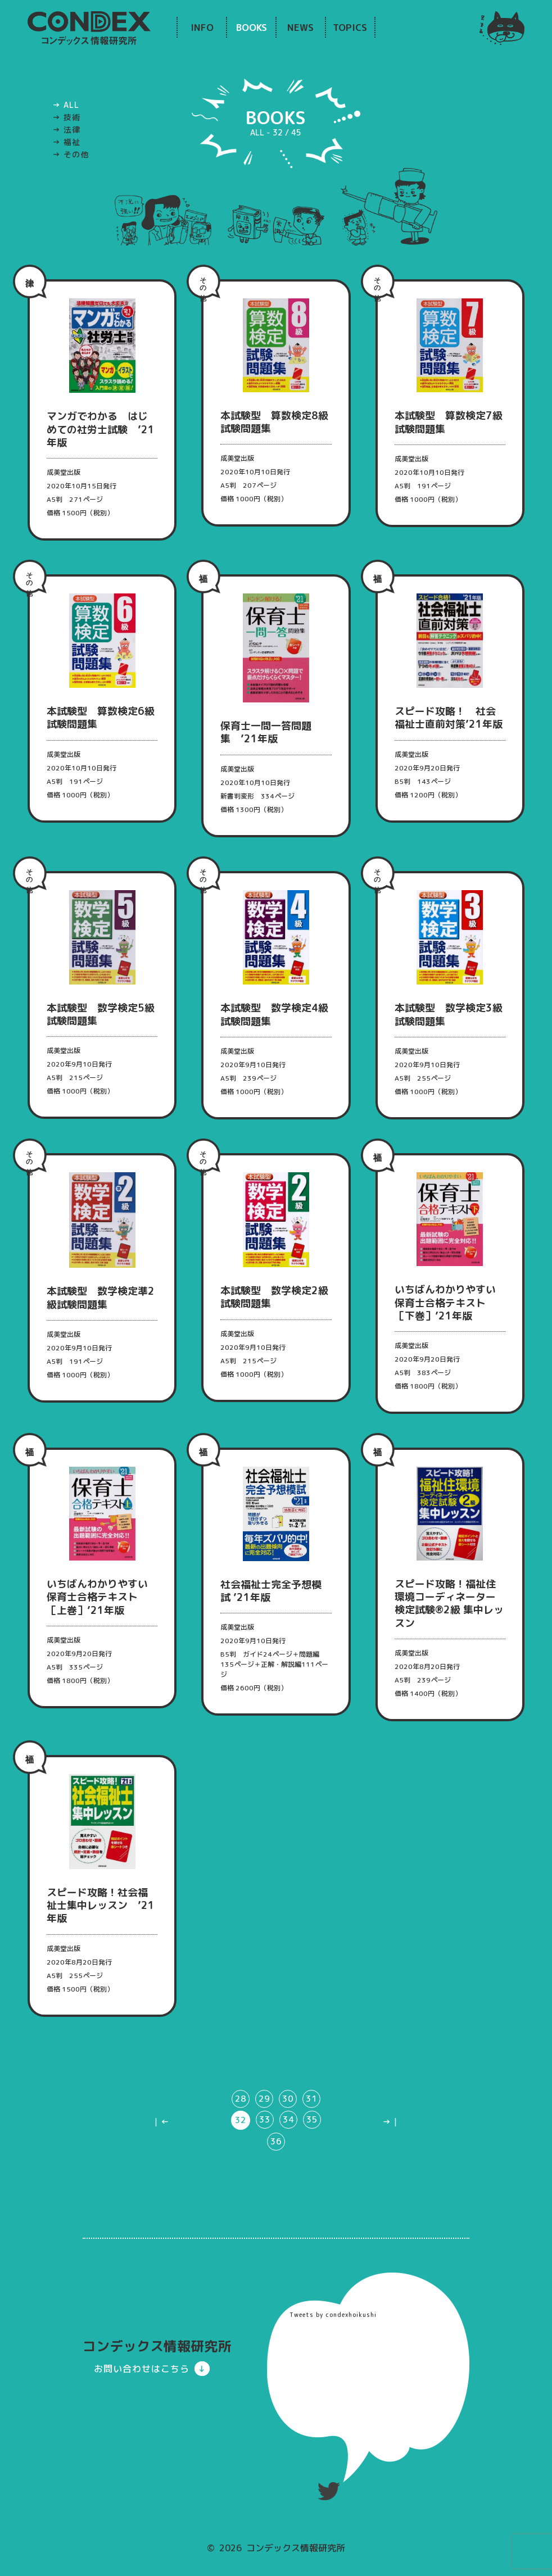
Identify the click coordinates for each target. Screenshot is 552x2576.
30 (288, 2131)
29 (263, 2131)
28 (239, 2131)
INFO (202, 27)
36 (276, 2174)
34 (288, 2152)
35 (313, 2152)
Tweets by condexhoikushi (333, 2348)
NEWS (300, 27)
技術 (72, 117)
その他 (76, 154)
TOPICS (350, 27)
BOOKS (251, 27)
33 (263, 2152)
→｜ (391, 2154)
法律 (72, 129)
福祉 (72, 142)
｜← (161, 2154)
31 (313, 2131)
